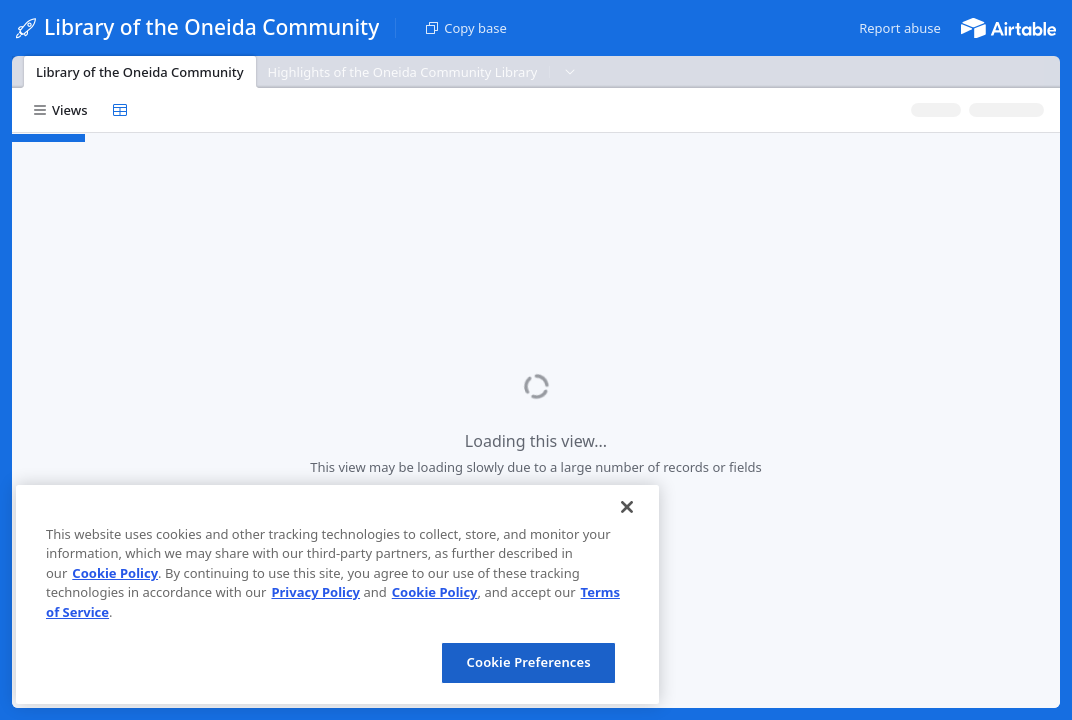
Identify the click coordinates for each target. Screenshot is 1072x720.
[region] (337, 594)
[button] (900, 28)
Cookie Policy (115, 573)
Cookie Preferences (529, 662)
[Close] (627, 507)
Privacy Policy (315, 592)
